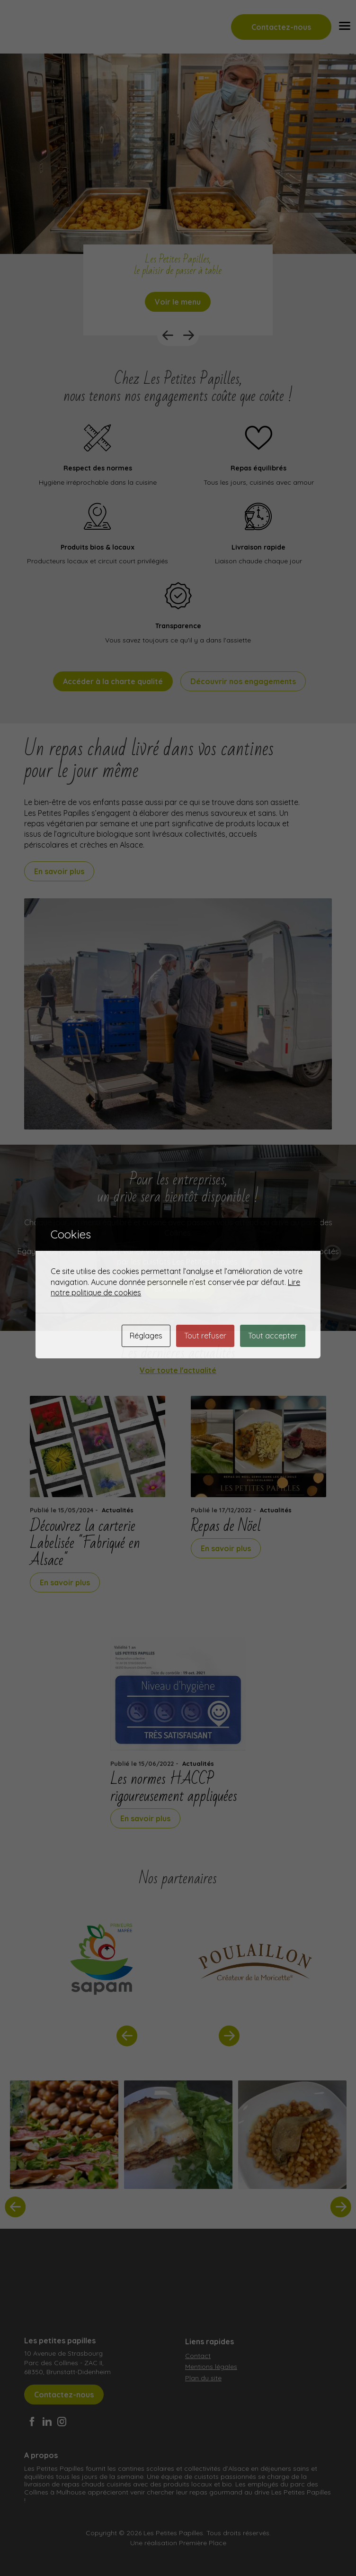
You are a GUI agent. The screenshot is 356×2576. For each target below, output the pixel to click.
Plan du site (203, 2378)
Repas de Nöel (226, 1525)
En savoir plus (59, 871)
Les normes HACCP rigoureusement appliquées (173, 1788)
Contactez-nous (281, 27)
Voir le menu (178, 302)
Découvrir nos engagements (243, 681)
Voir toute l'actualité (178, 1370)
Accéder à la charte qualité (113, 681)
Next (188, 335)
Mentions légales (211, 2367)
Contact (198, 2355)
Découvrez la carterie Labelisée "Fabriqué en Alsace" (85, 1542)
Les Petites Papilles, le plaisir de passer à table (178, 265)
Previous (167, 335)
